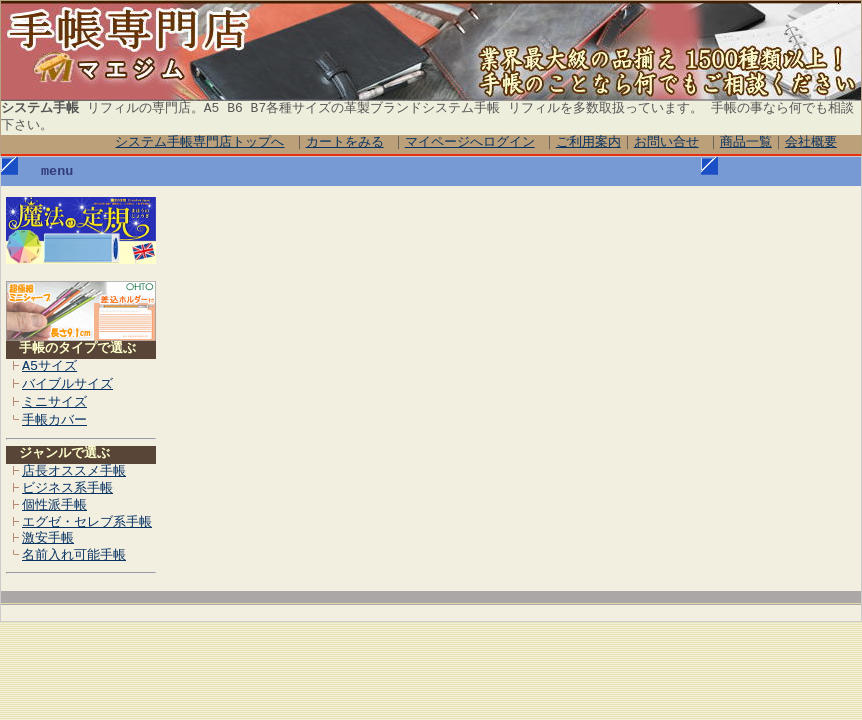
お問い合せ (666, 143)
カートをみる (345, 143)
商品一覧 (746, 143)
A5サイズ (49, 367)
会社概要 (811, 143)
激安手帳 (48, 539)
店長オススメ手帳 (74, 472)
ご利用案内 (588, 143)
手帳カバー (54, 421)
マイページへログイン (470, 143)
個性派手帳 (54, 506)
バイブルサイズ (67, 385)
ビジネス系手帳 (67, 489)
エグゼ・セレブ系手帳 (87, 523)
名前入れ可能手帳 (74, 556)
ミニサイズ (54, 403)
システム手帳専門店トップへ (200, 143)
